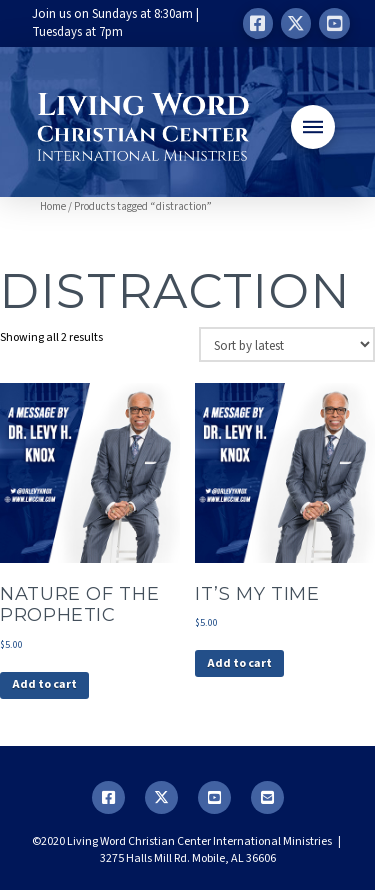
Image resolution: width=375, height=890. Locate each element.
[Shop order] (287, 344)
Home (53, 206)
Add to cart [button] (44, 684)
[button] (313, 127)
